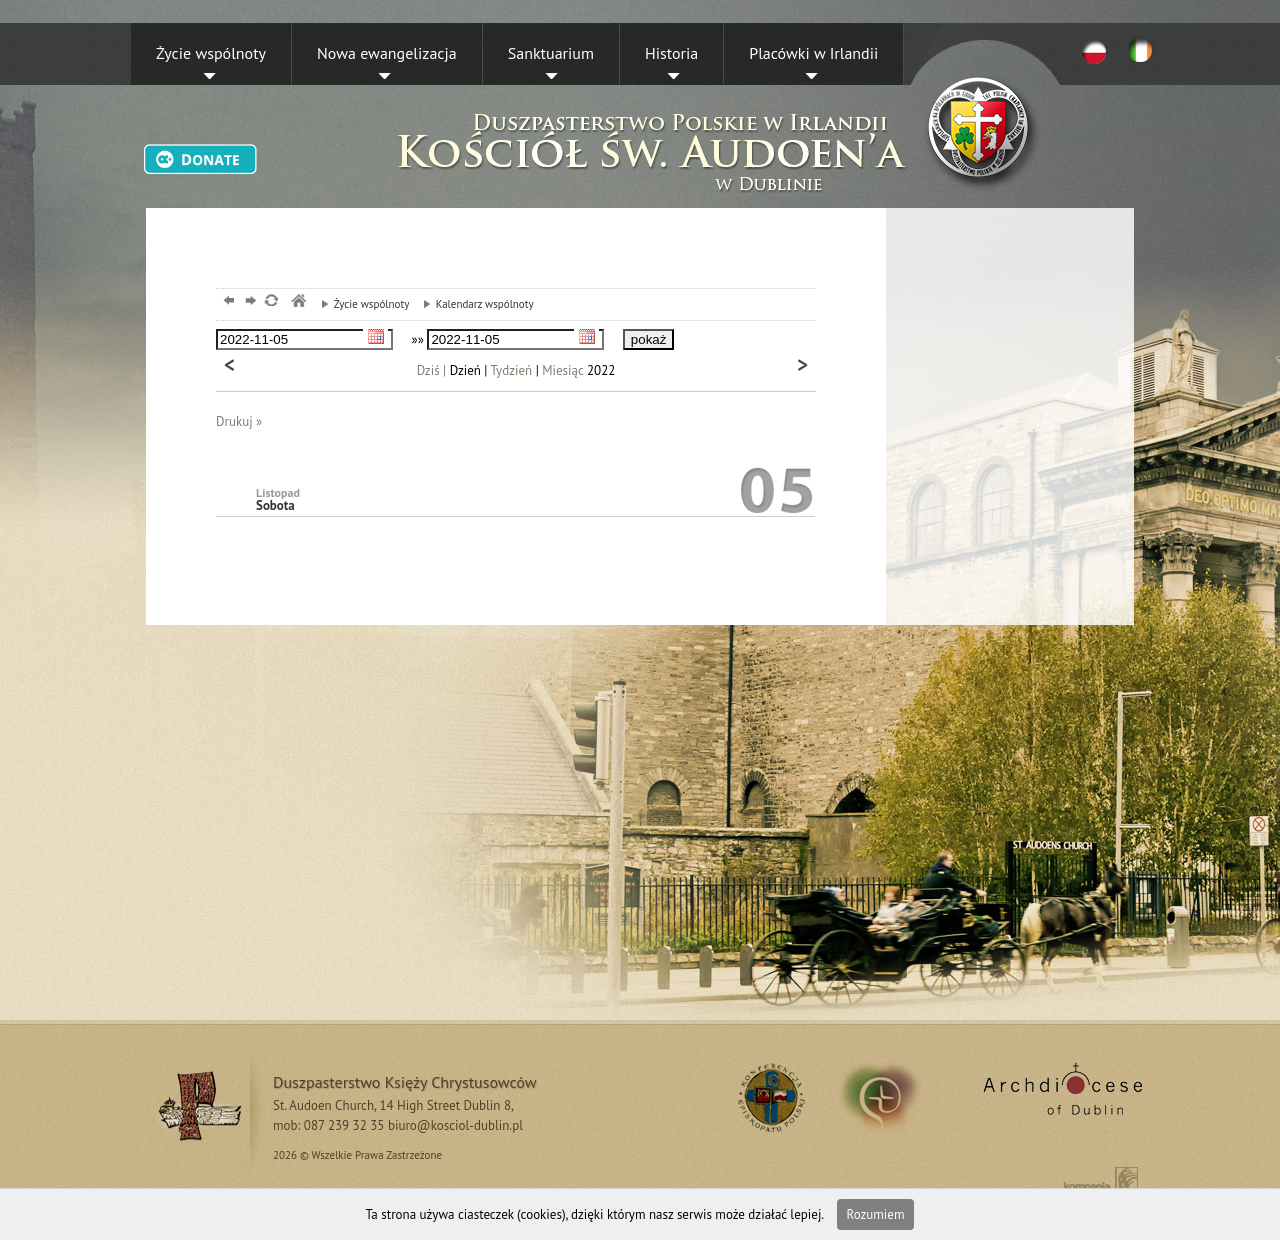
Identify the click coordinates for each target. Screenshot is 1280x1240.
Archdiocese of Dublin (1059, 1097)
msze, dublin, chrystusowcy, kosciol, (297, 302)
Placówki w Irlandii (813, 53)
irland (893, 1097)
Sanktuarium (551, 53)
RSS (768, 1097)
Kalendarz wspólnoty (473, 304)
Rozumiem (876, 1214)
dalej (248, 302)
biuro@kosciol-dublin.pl (455, 1125)
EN (1144, 51)
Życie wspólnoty (211, 53)
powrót (226, 302)
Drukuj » (239, 421)
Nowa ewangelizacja (387, 53)
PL (1094, 51)
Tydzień (512, 370)
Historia (671, 53)
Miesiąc (562, 370)
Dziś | (432, 370)
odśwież (270, 302)
